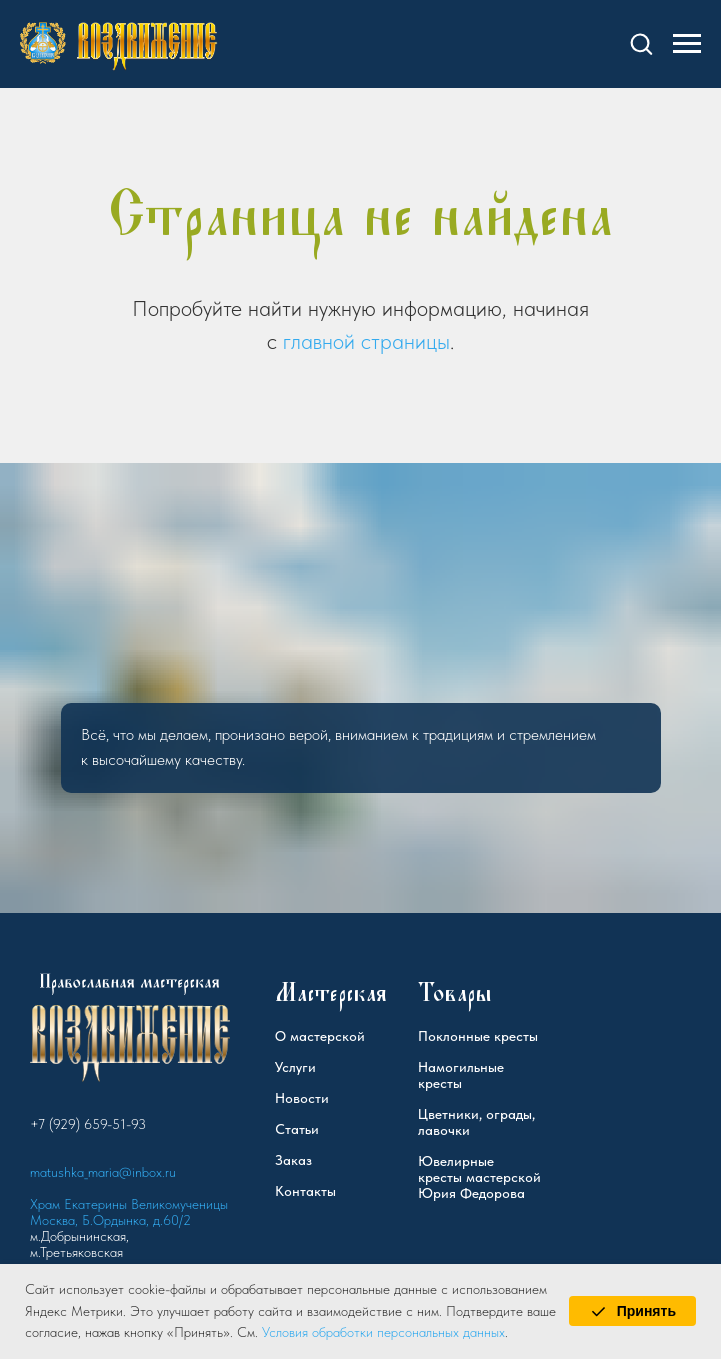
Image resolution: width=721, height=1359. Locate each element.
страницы (405, 341)
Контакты (305, 1191)
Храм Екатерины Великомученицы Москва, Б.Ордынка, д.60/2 (129, 1212)
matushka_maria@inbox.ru (103, 1172)
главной (319, 341)
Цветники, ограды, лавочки (476, 1122)
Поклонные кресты (478, 1036)
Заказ (293, 1160)
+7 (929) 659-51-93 (88, 1124)
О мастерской (320, 1036)
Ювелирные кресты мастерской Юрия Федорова (479, 1177)
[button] (641, 43)
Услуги (295, 1067)
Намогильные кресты (461, 1075)
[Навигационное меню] (687, 44)
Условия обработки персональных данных (383, 1332)
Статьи (297, 1129)
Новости (302, 1098)
